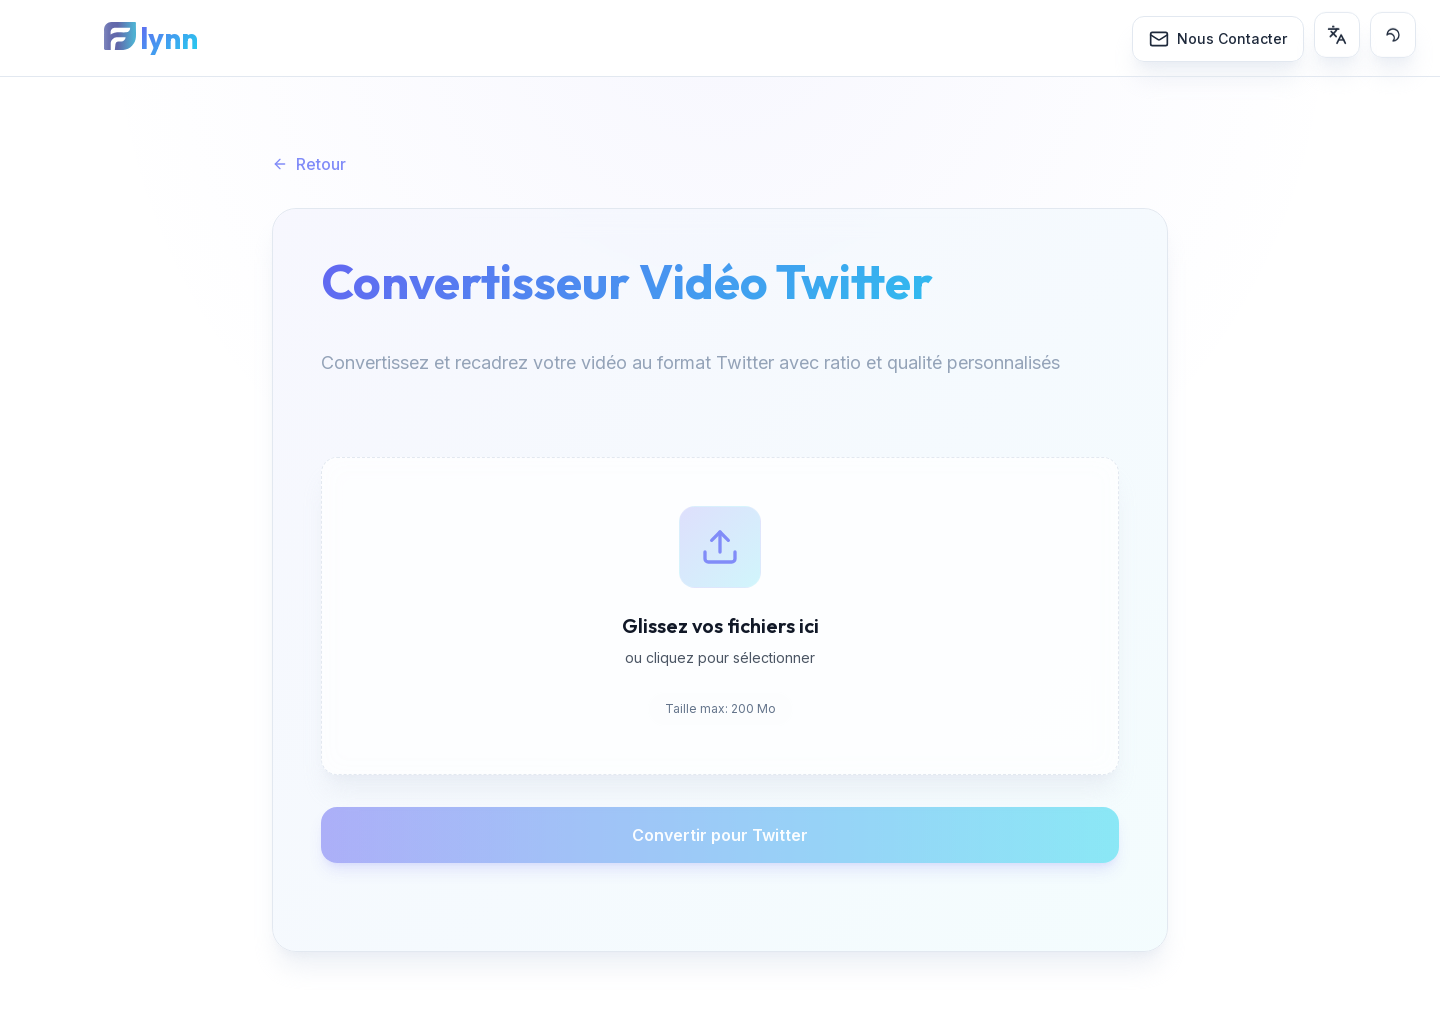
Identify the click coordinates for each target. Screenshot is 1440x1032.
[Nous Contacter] (1218, 39)
